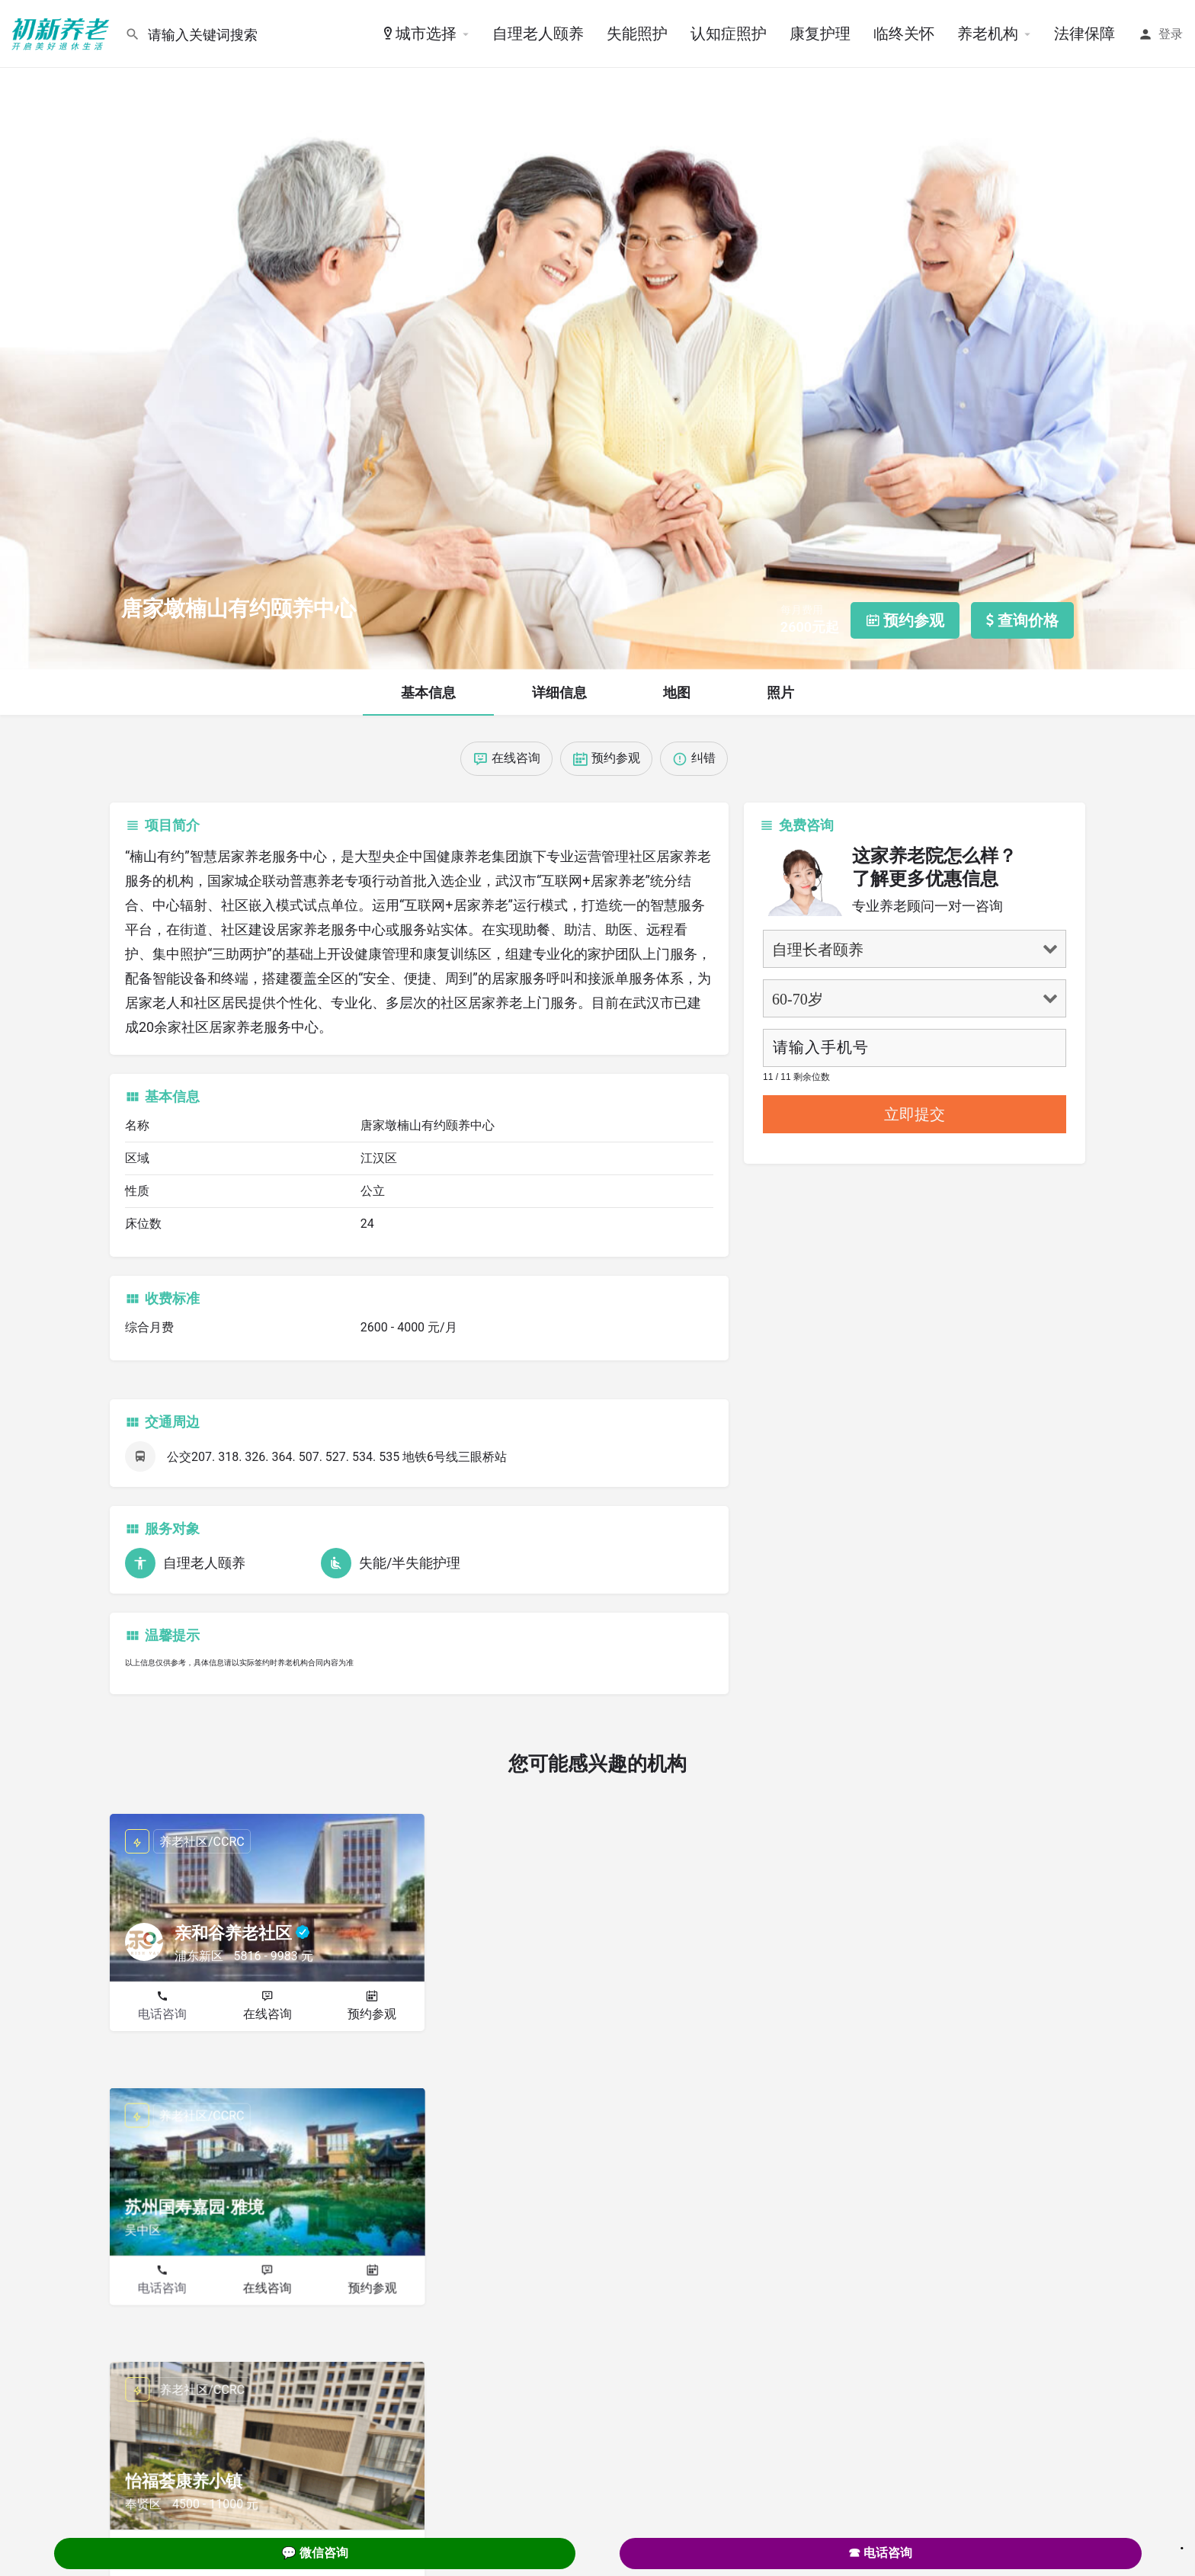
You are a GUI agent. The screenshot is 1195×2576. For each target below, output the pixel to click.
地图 (676, 692)
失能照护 (637, 33)
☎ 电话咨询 (880, 2553)
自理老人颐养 (538, 33)
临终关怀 (903, 33)
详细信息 (559, 692)
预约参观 (372, 2014)
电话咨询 (162, 2014)
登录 (1170, 34)
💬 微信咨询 (314, 2553)
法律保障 (1084, 33)
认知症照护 (728, 33)
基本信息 (428, 692)
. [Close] (1182, 2543)
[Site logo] (62, 33)
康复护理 (820, 33)
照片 (780, 692)
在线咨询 (267, 2014)
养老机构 (987, 33)
